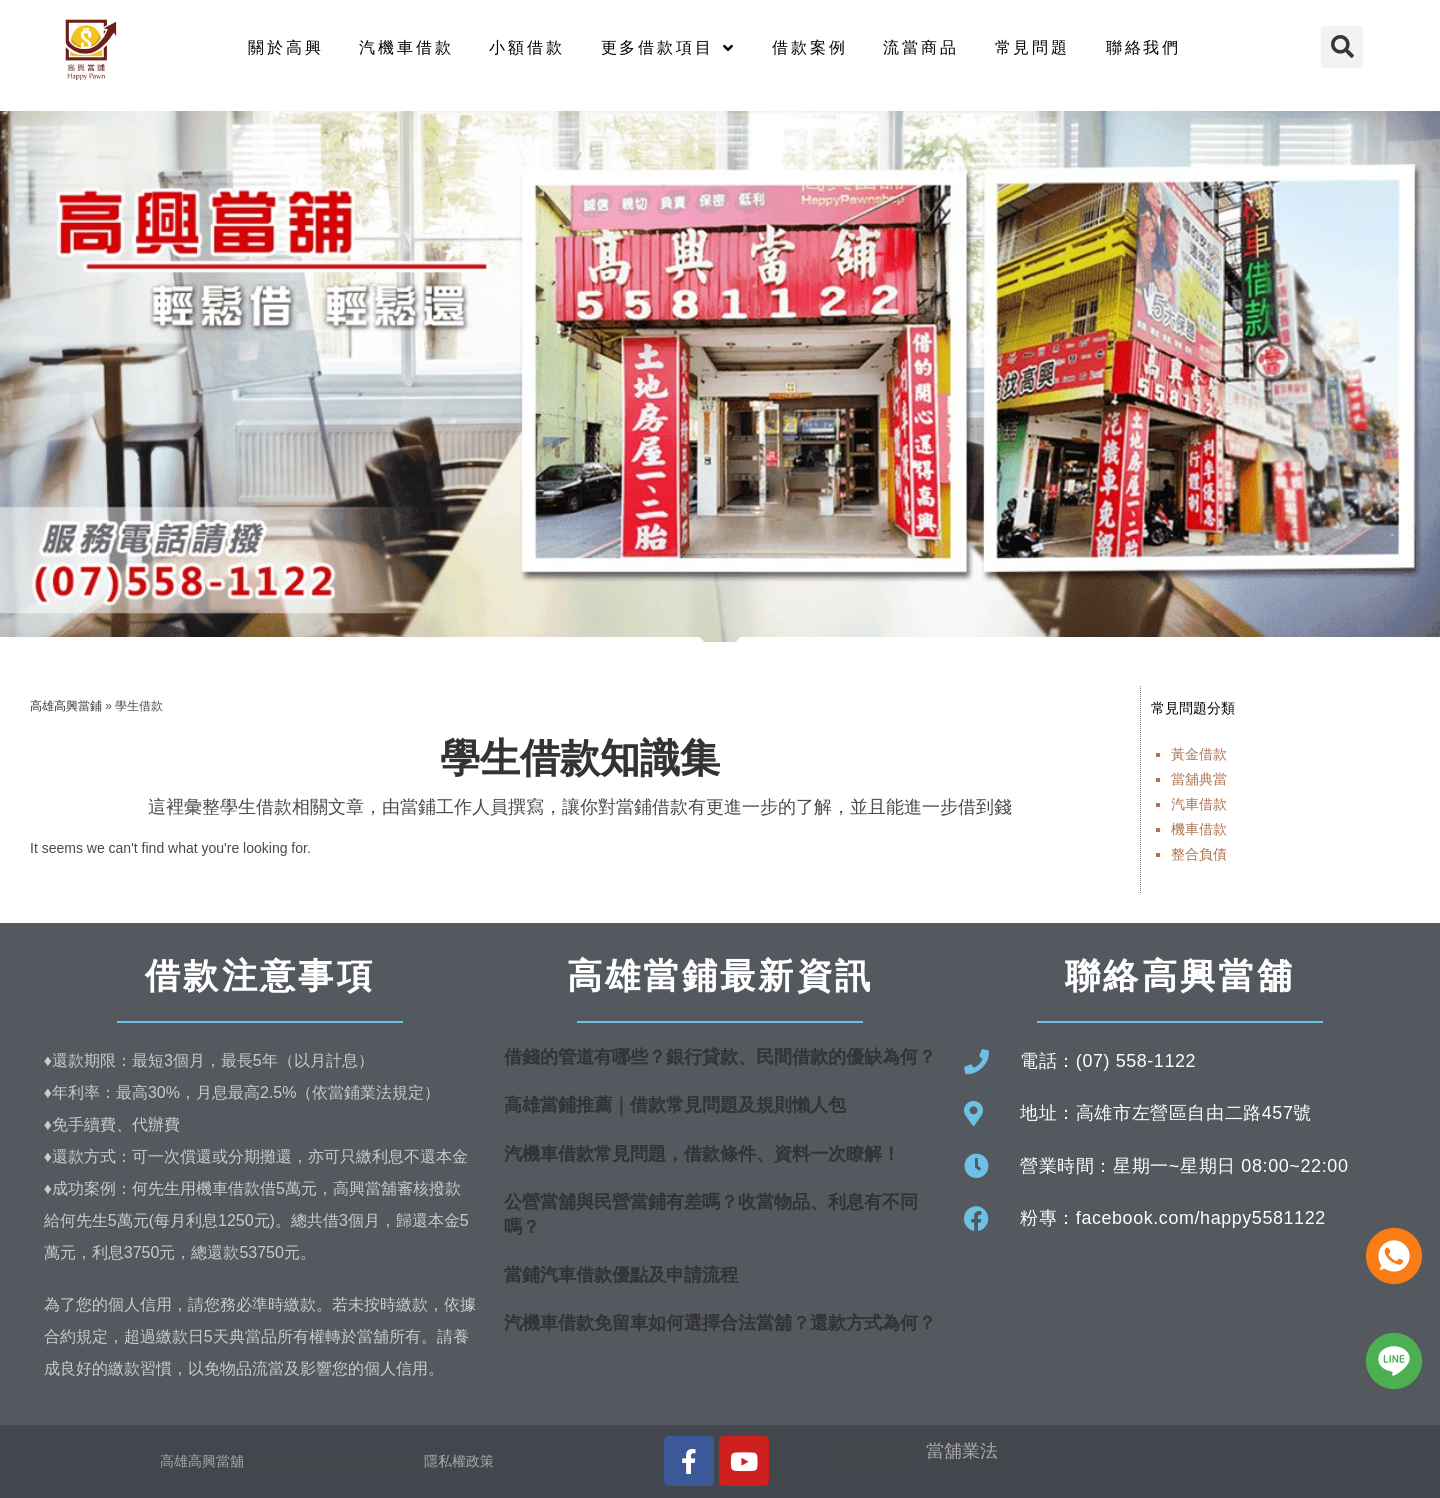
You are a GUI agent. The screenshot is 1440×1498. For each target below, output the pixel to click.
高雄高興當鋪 (66, 706)
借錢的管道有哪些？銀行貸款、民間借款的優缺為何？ (720, 1057)
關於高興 (285, 47)
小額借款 (526, 47)
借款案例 (809, 47)
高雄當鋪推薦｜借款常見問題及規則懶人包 (675, 1105)
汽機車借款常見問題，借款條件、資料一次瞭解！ (702, 1154)
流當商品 (920, 47)
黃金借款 (1199, 754)
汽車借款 (1199, 804)
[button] (1342, 47)
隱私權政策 (459, 1461)
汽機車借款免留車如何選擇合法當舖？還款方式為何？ (720, 1323)
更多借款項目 (669, 48)
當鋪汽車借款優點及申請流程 (621, 1275)
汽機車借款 (406, 47)
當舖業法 (962, 1451)
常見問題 (1032, 47)
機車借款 (1199, 829)
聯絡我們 (1143, 47)
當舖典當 (1199, 779)
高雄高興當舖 (204, 1461)
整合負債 (1199, 854)
